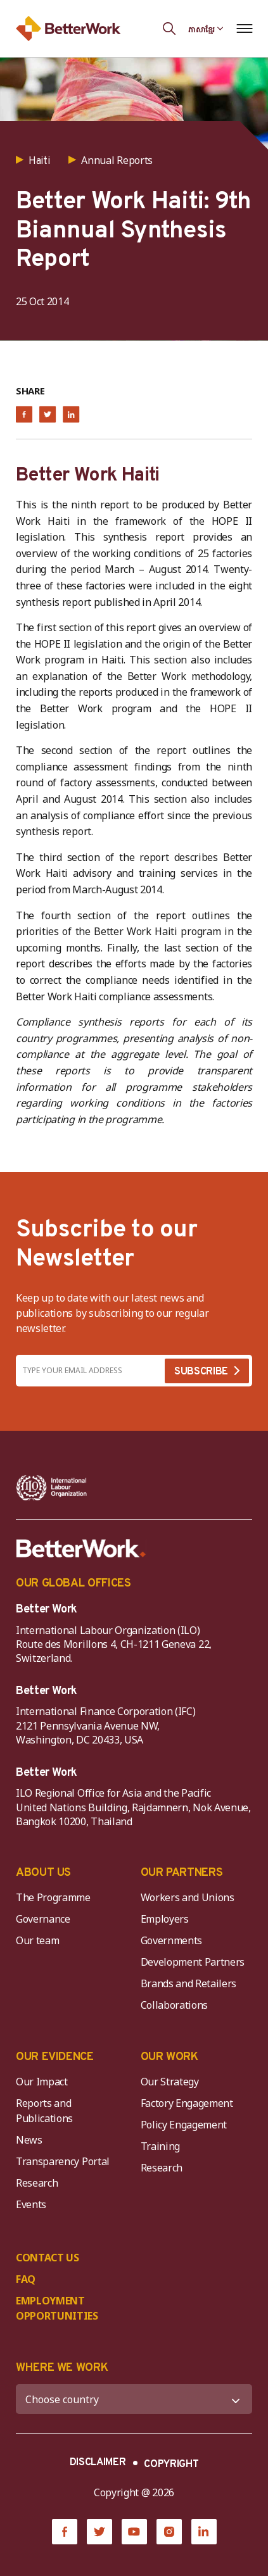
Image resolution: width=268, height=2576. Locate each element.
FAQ (25, 2279)
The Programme (53, 1897)
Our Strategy (170, 2082)
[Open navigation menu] (244, 28)
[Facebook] (64, 2531)
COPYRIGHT (171, 2464)
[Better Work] (81, 1548)
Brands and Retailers (189, 1983)
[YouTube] (134, 2531)
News (29, 2140)
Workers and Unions (187, 1897)
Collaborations (174, 2005)
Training (160, 2146)
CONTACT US (47, 2258)
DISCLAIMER (98, 2462)
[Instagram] (169, 2531)
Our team (37, 1940)
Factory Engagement (187, 2103)
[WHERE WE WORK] (134, 2399)
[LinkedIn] (204, 2531)
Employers (165, 1919)
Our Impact (42, 2082)
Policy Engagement (186, 2125)
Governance (43, 1919)
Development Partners (193, 1962)
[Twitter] (99, 2531)
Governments (171, 1940)
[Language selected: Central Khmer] (206, 28)
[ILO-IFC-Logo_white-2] (51, 1487)
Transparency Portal (63, 2161)
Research (37, 2183)
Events (31, 2204)
